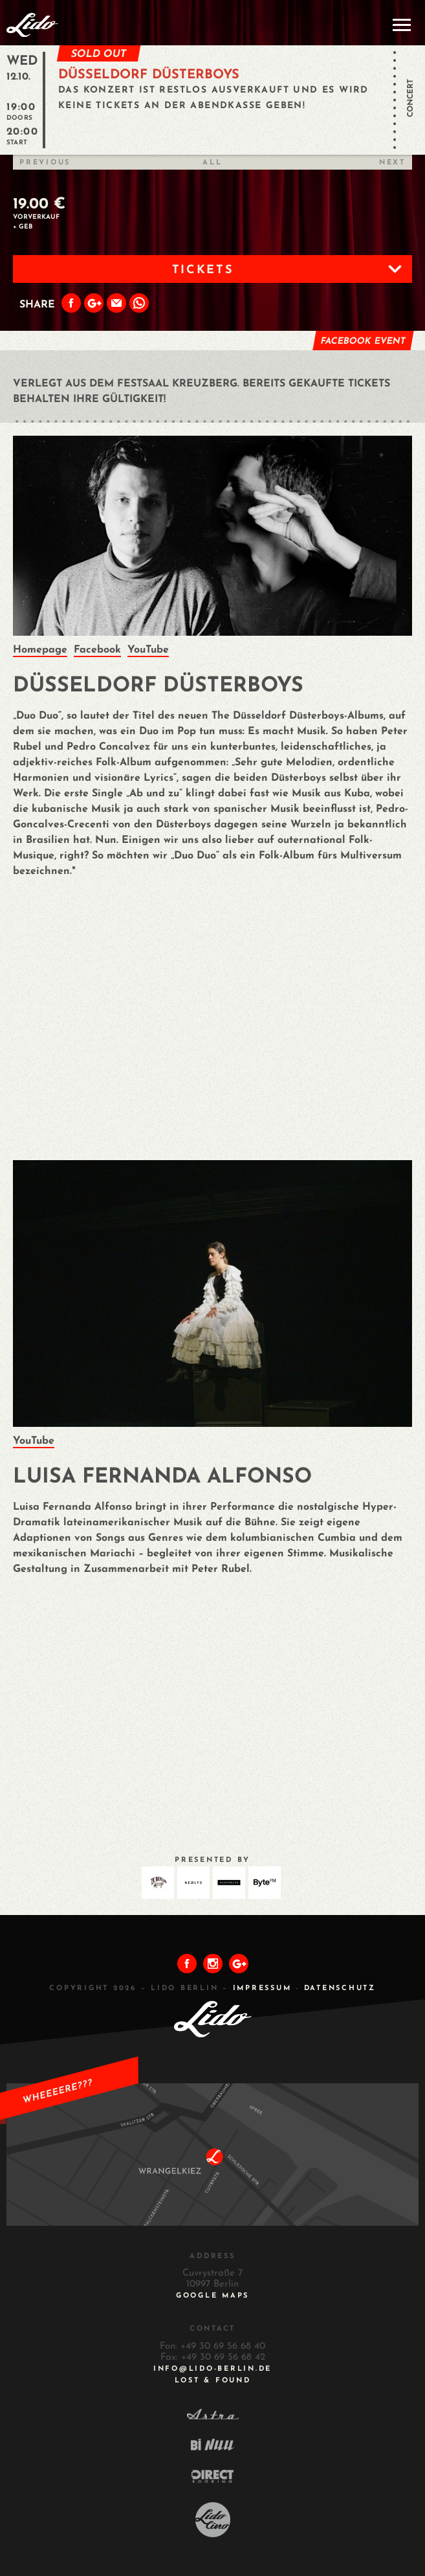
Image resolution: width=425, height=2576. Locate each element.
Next (392, 162)
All (212, 162)
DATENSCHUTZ (340, 1988)
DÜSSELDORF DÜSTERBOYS (148, 75)
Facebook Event (363, 341)
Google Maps (212, 2296)
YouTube (148, 650)
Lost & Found (213, 2380)
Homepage (40, 650)
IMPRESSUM (262, 1988)
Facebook (97, 650)
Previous (45, 162)
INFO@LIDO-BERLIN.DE (212, 2369)
